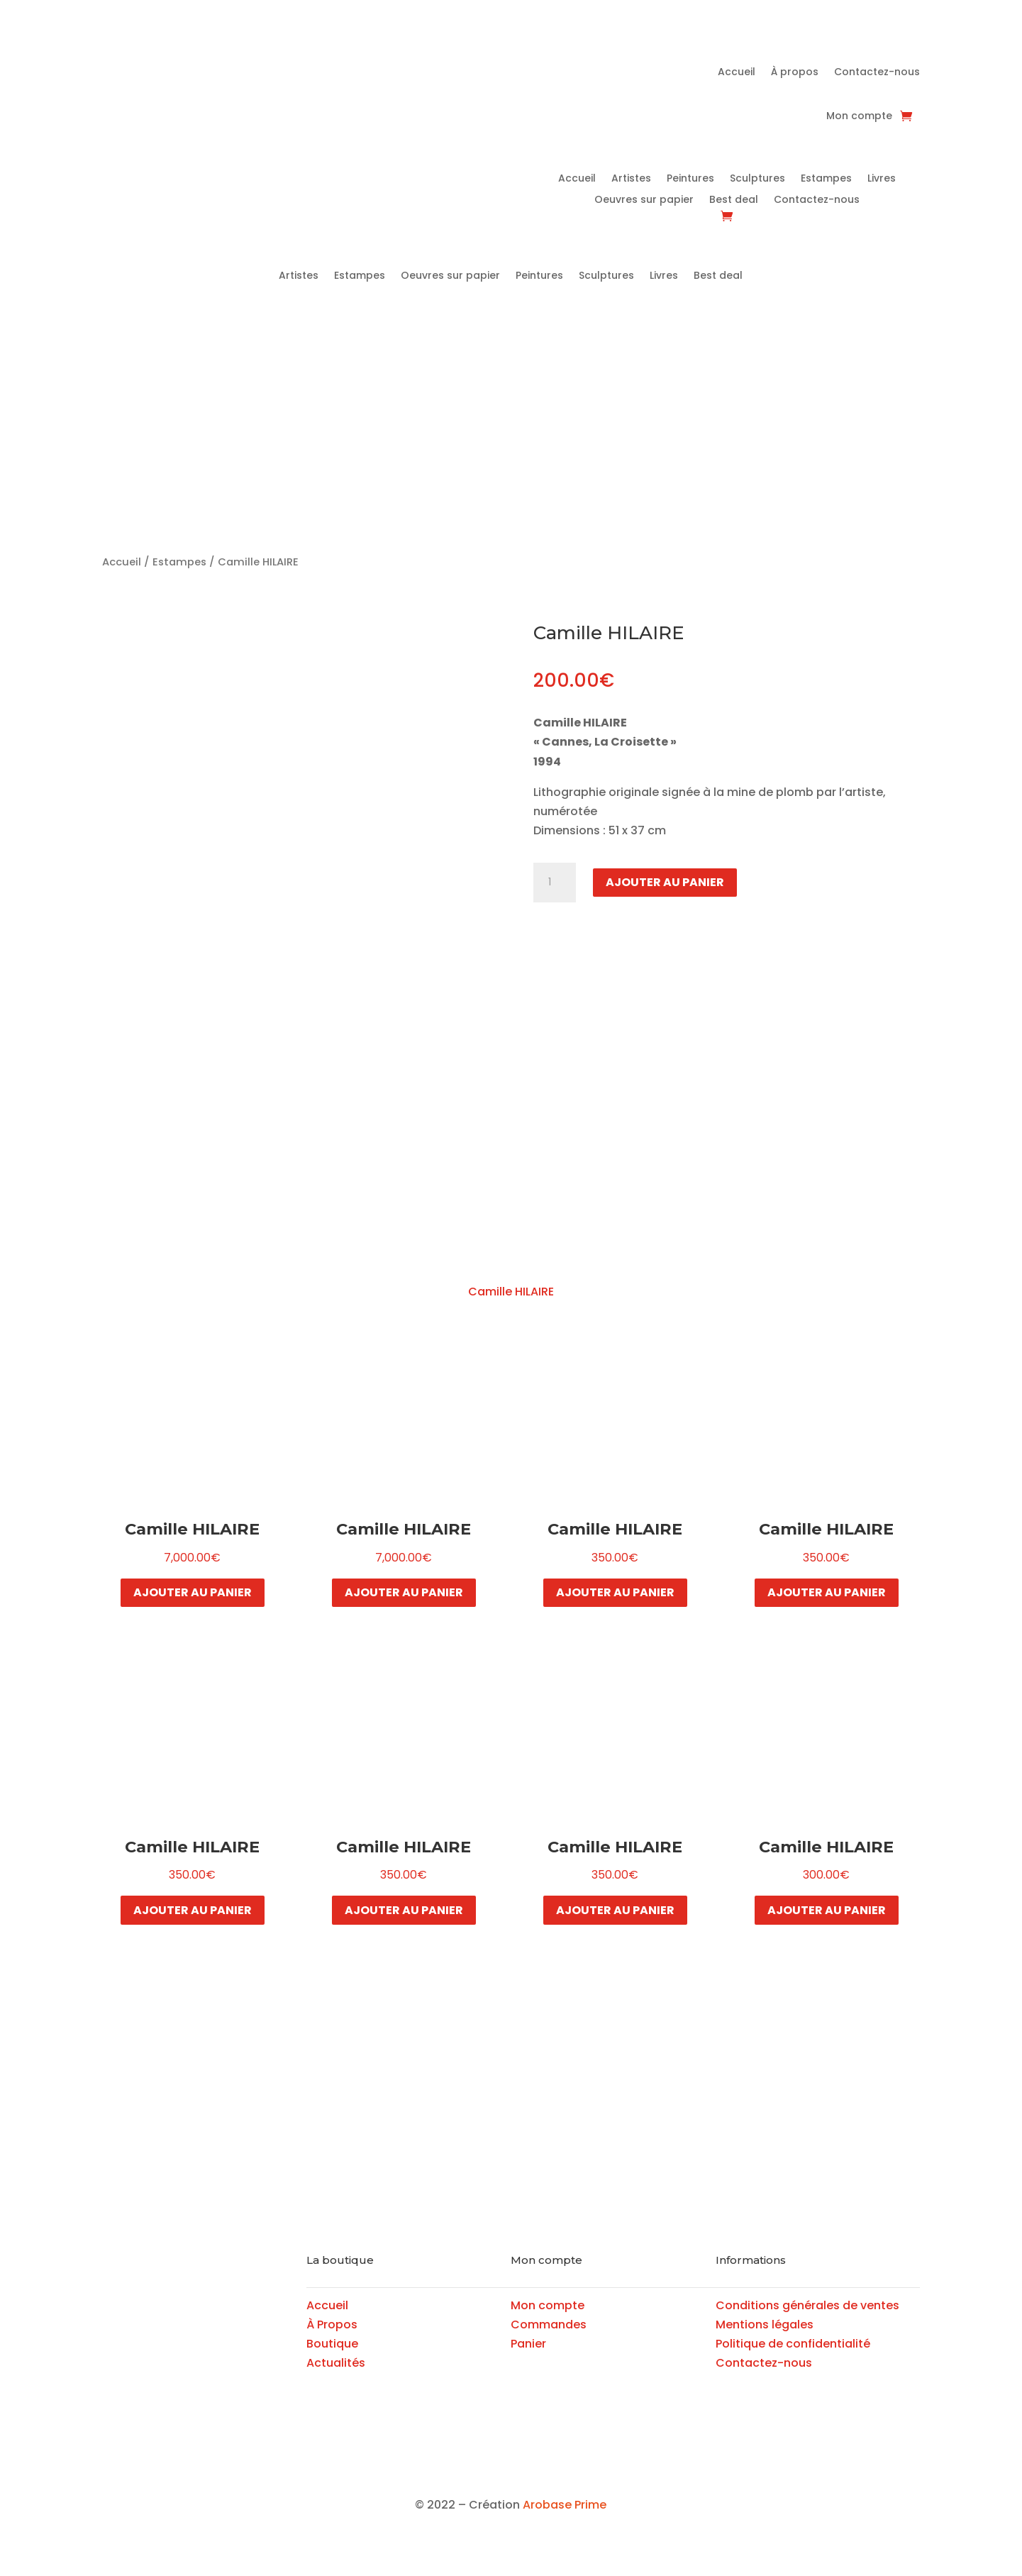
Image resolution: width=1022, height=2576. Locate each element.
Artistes (631, 179)
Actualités (335, 2363)
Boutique (332, 2343)
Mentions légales (764, 2324)
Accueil (736, 73)
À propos (794, 73)
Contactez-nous (877, 73)
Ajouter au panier (665, 882)
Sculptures (757, 179)
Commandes (549, 2324)
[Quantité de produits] (554, 882)
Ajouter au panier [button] (192, 1592)
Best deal (733, 200)
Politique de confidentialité (793, 2343)
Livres (881, 179)
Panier (528, 2343)
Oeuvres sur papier (644, 200)
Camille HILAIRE (511, 1291)
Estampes (826, 179)
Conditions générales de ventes (807, 2305)
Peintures (690, 179)
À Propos (331, 2324)
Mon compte (859, 117)
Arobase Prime (564, 2505)
